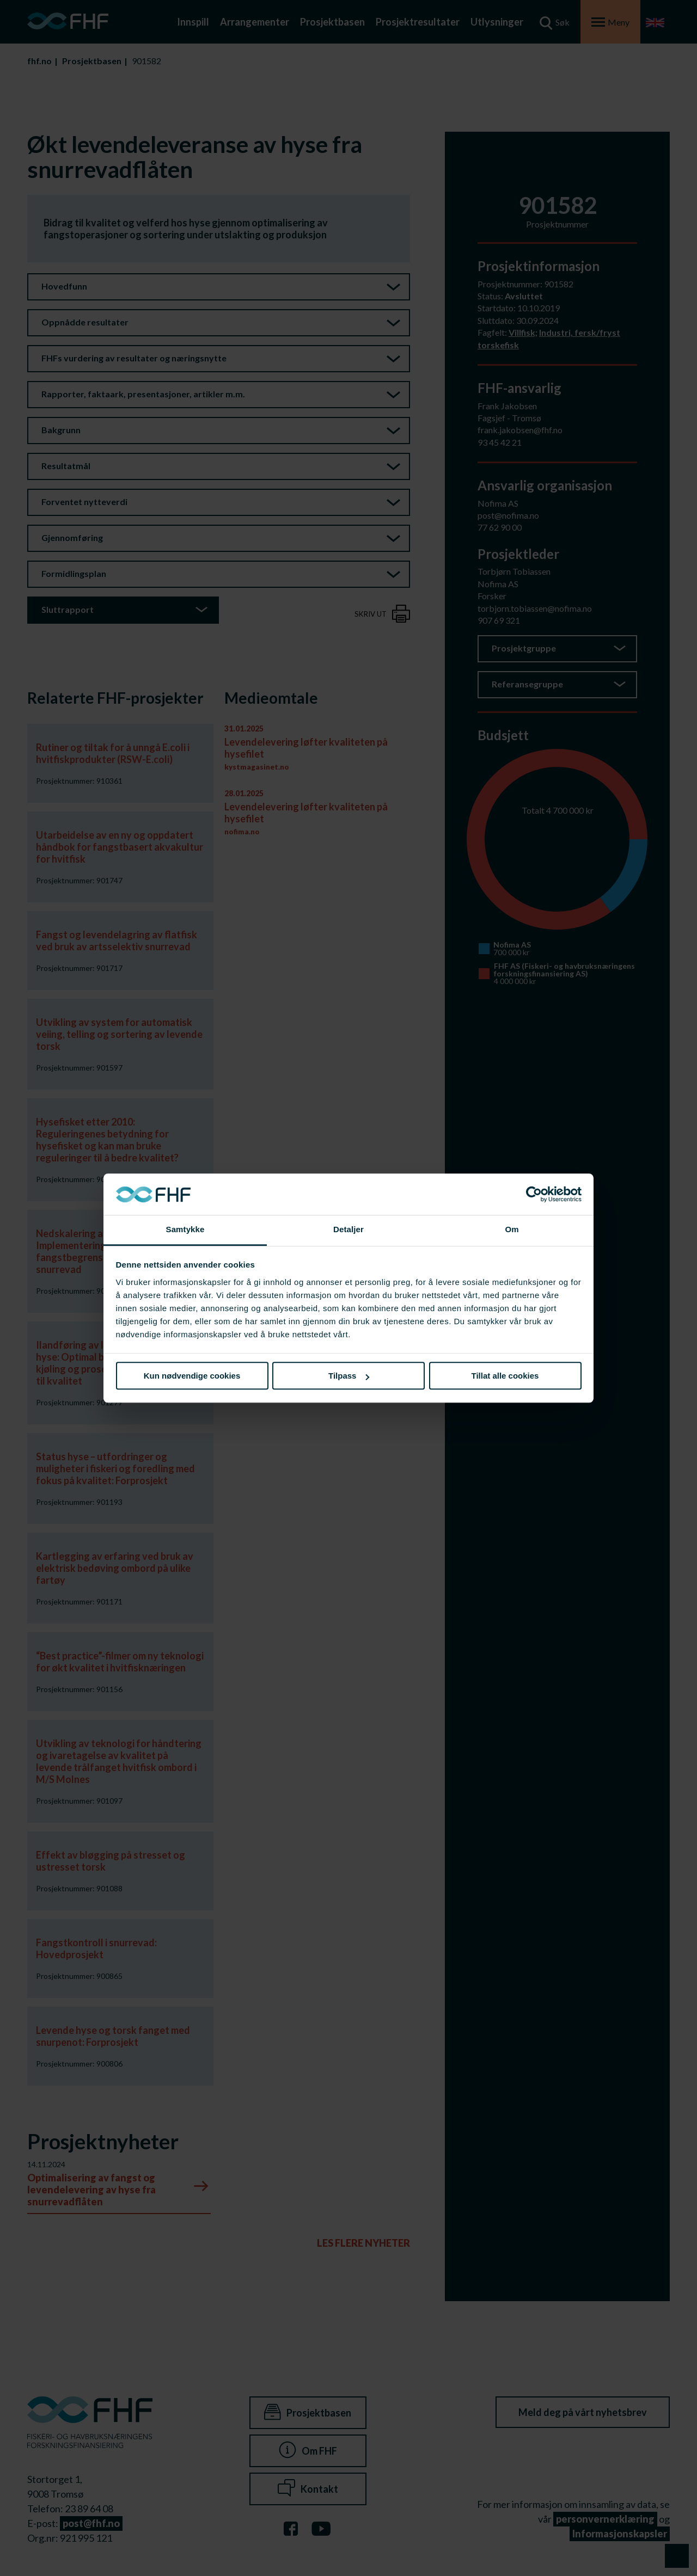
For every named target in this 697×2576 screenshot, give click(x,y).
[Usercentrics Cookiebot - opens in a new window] (534, 1194)
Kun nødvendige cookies (192, 1376)
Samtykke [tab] (185, 1229)
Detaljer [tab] (348, 1229)
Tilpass (348, 1376)
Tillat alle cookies (505, 1376)
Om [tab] (511, 1229)
